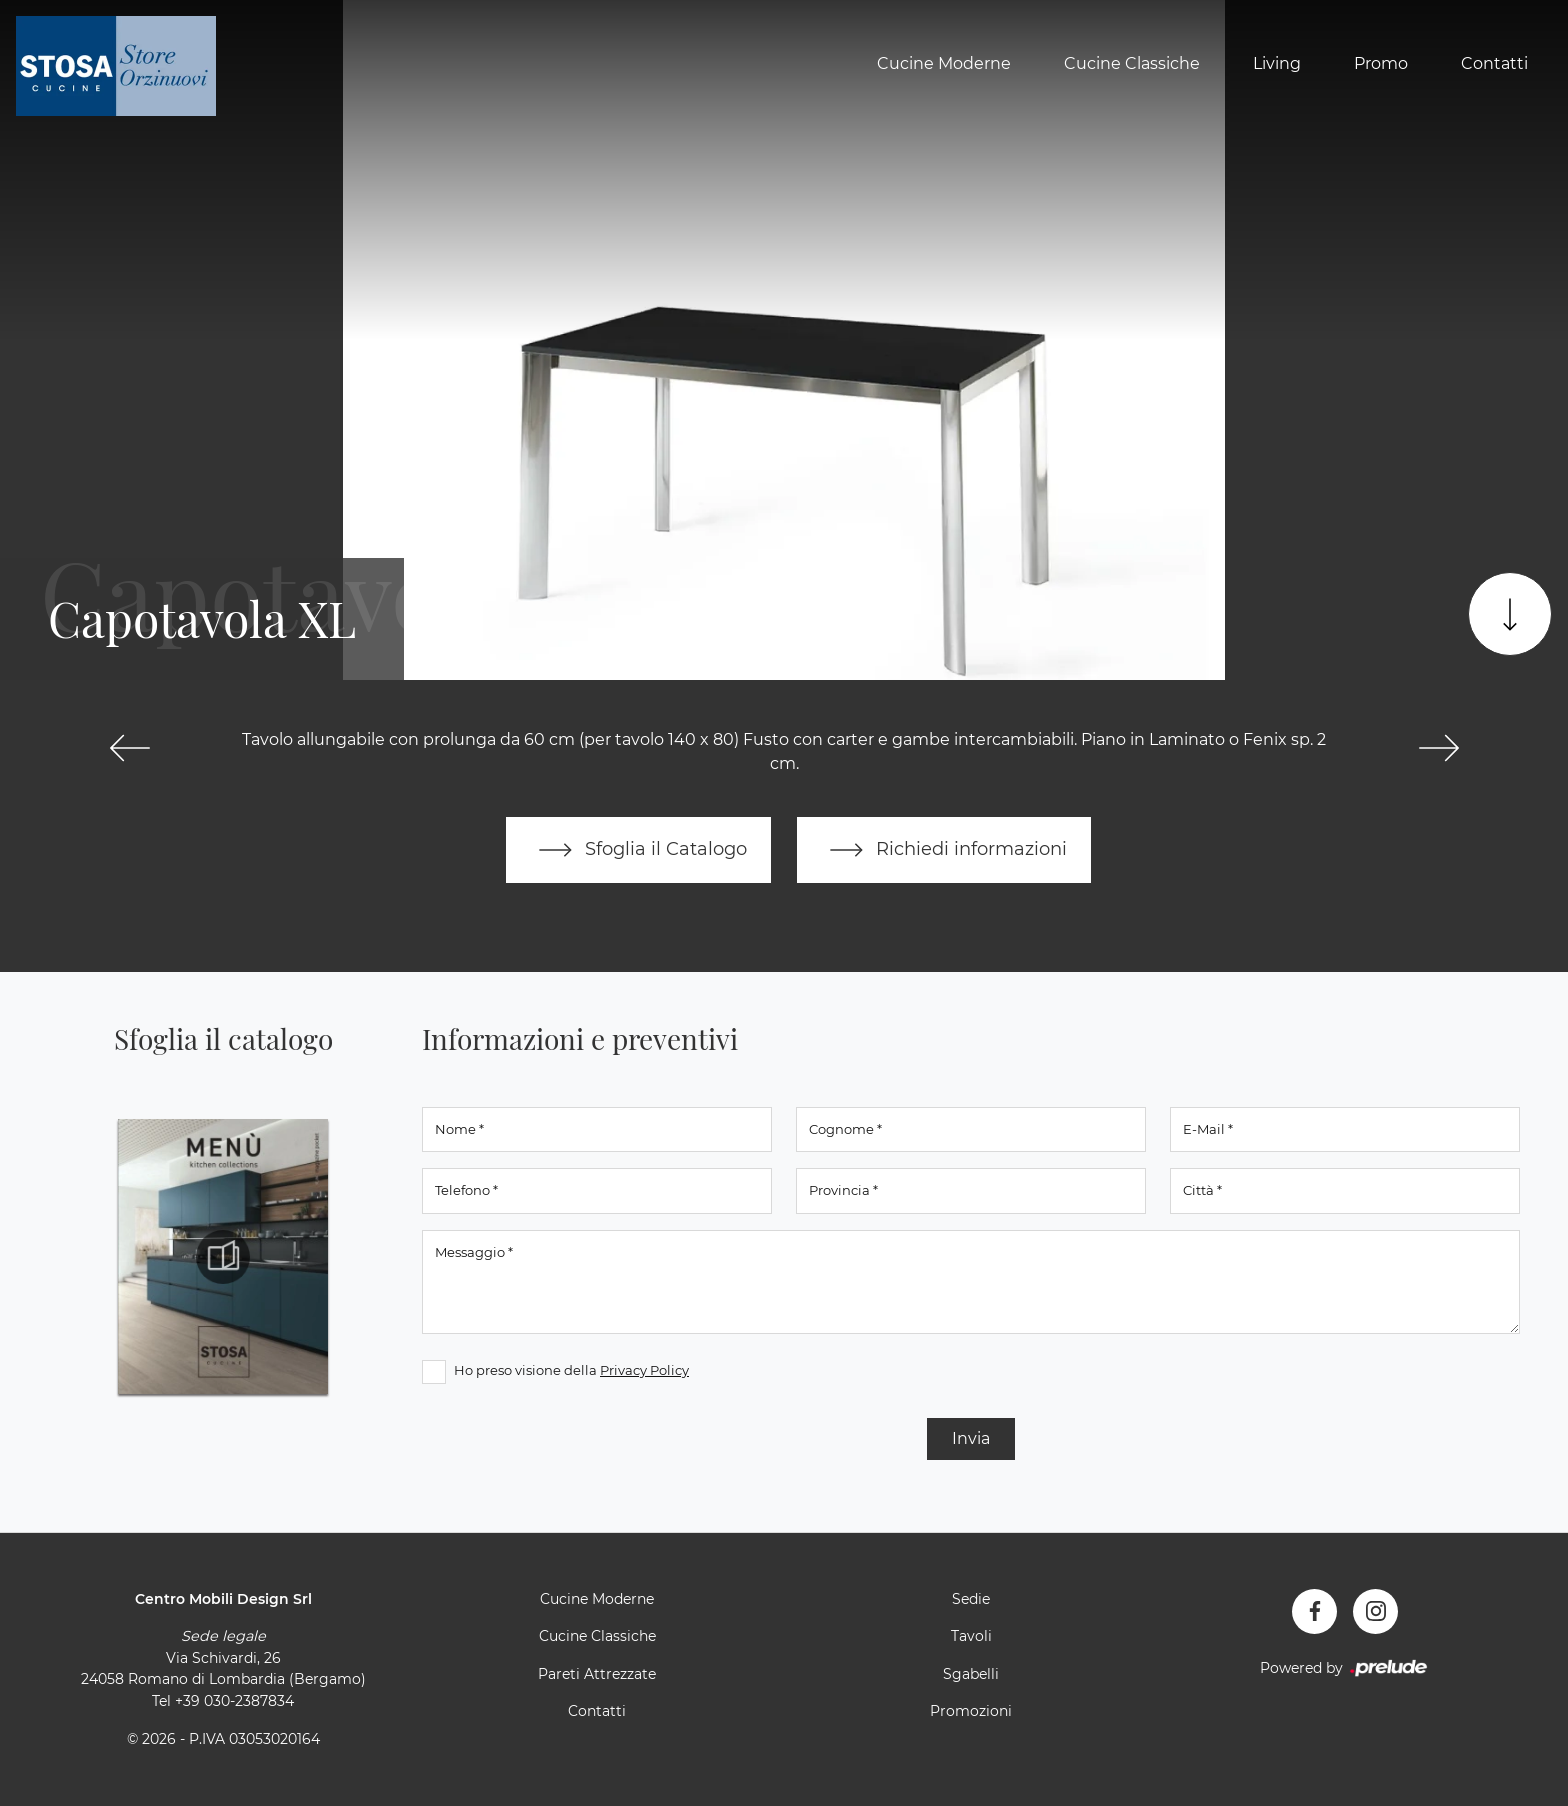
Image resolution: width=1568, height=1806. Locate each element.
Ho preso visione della (571, 1370)
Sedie (971, 1599)
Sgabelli (971, 1674)
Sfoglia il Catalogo (638, 850)
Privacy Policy (644, 1370)
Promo (1381, 63)
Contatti (1494, 63)
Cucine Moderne (944, 63)
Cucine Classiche (1132, 63)
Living (1277, 63)
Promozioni (971, 1711)
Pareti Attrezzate (597, 1674)
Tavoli (971, 1636)
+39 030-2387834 (234, 1701)
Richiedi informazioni (944, 850)
